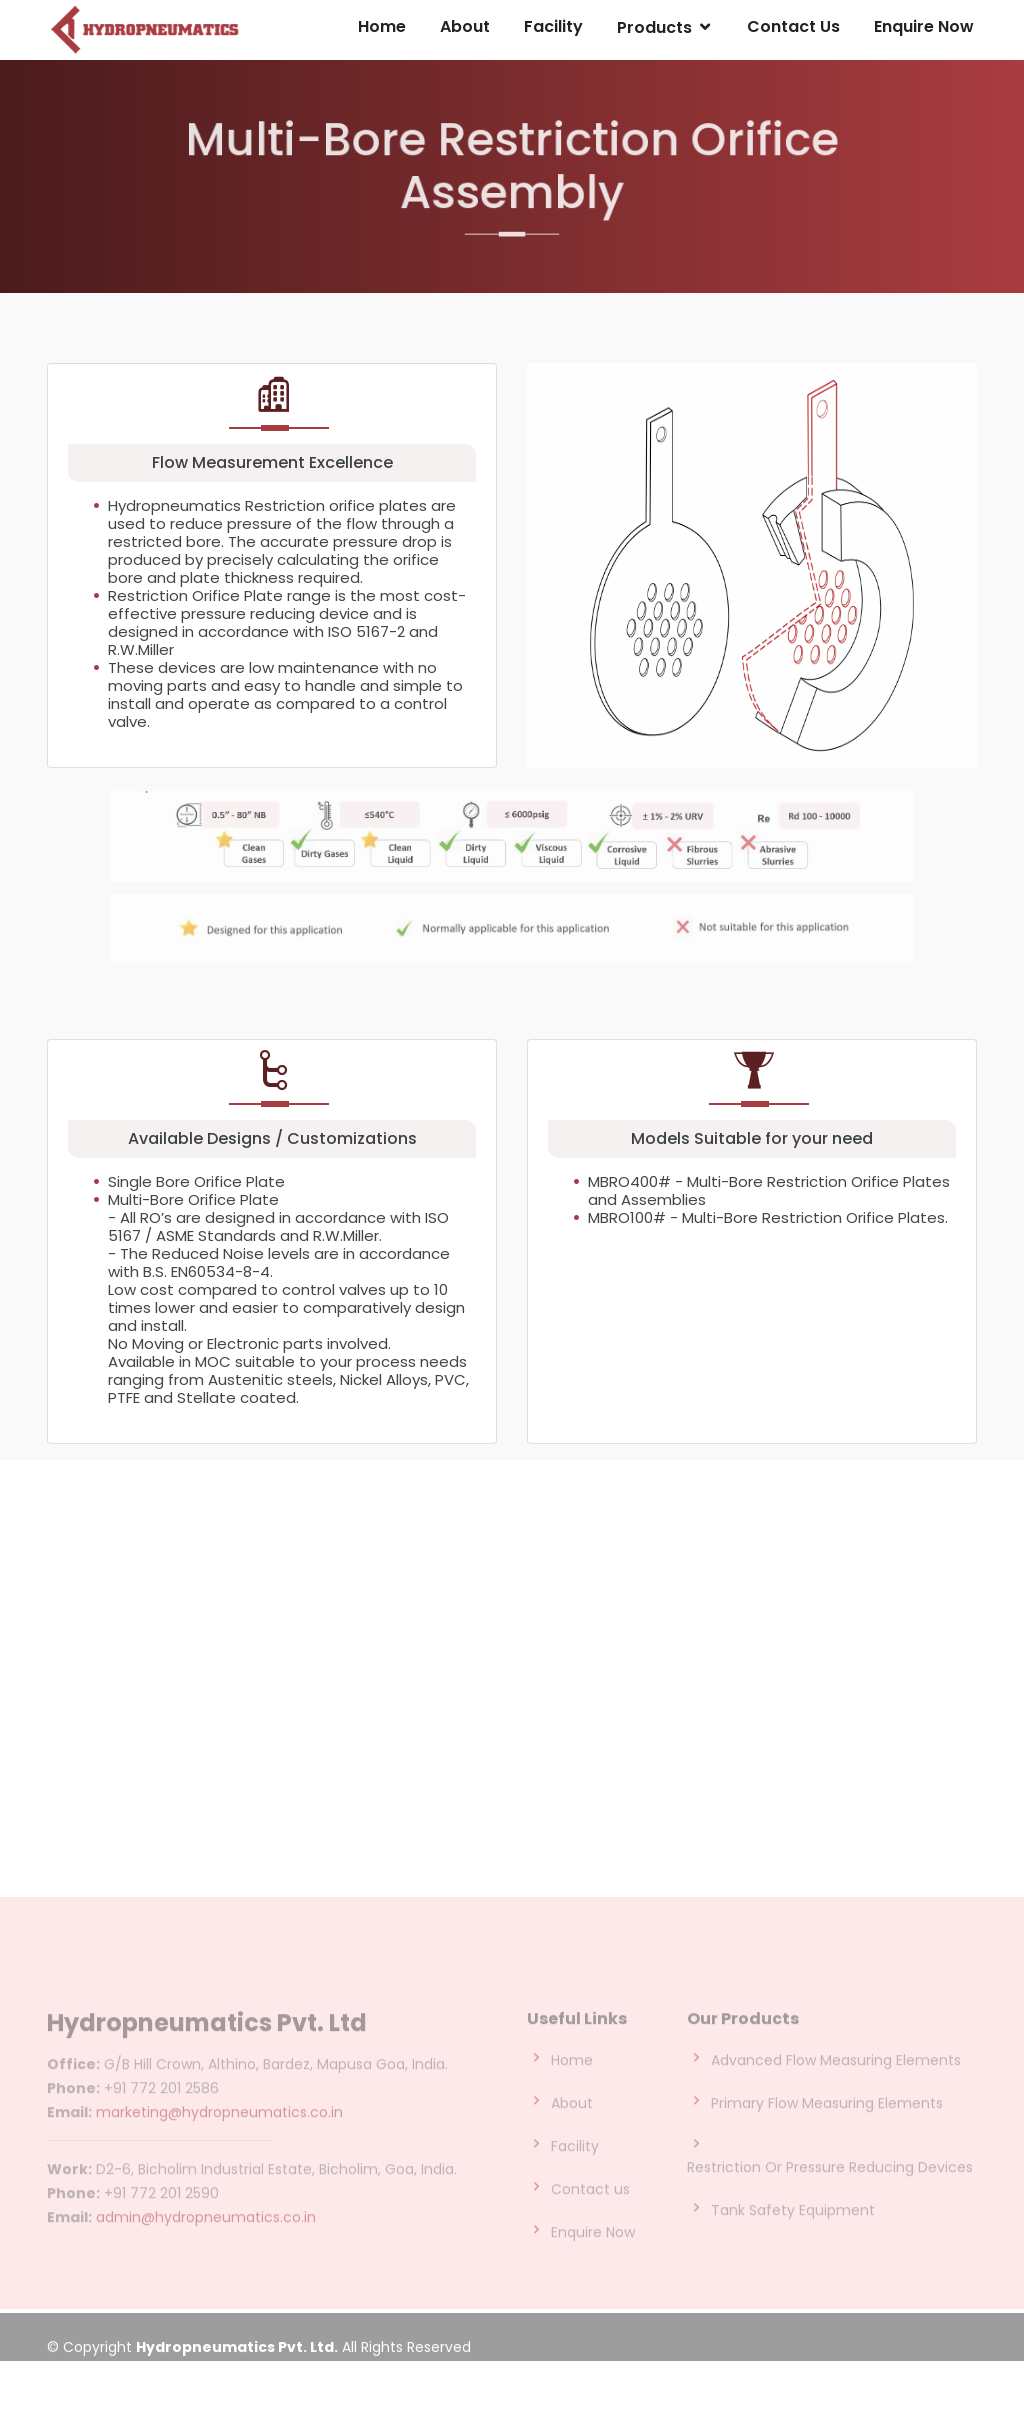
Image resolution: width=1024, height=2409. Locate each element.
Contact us (590, 2225)
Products (657, 28)
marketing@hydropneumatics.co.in (219, 2147)
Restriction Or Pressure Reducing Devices (830, 2203)
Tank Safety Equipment (793, 2246)
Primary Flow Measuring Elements (827, 2139)
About (470, 27)
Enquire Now (923, 27)
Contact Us (795, 27)
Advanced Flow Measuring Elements (836, 2096)
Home (387, 27)
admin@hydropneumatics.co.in (206, 2252)
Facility (557, 27)
